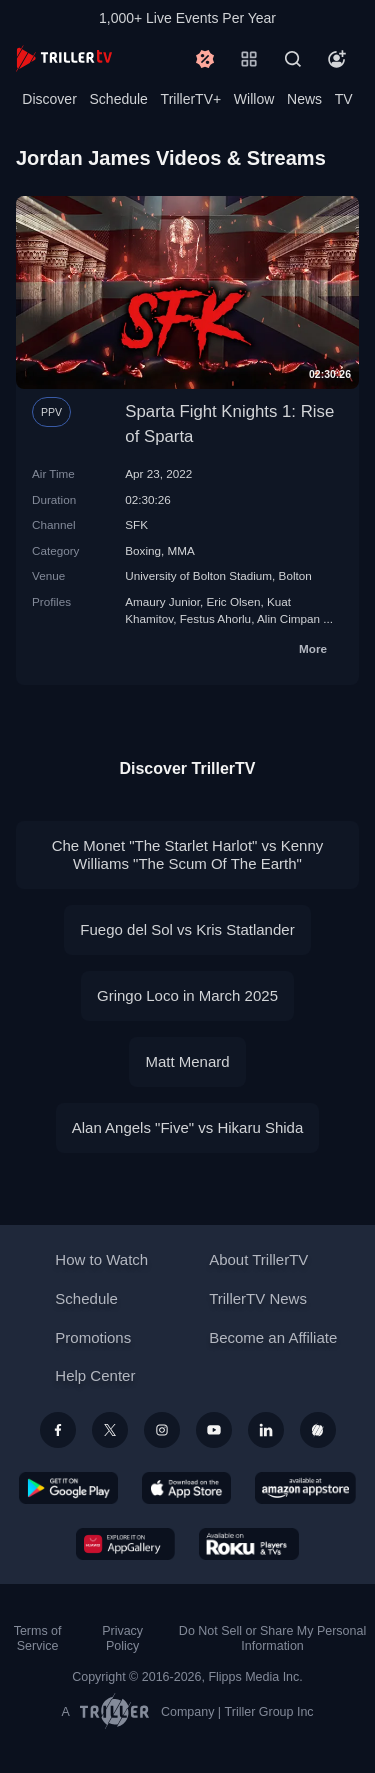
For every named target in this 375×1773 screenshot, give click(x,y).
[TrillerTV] (64, 58)
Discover (49, 99)
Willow (254, 99)
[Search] (293, 59)
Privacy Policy (122, 1638)
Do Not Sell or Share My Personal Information (272, 1638)
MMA (181, 550)
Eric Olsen (234, 601)
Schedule (119, 99)
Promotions (93, 1337)
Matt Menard (187, 1061)
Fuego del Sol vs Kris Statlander (187, 929)
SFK (136, 524)
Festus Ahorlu (215, 618)
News (304, 99)
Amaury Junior (162, 601)
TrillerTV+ (191, 99)
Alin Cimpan (288, 618)
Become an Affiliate (273, 1337)
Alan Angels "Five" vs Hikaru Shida (188, 1127)
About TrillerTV (258, 1259)
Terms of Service (38, 1638)
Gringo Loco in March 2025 (187, 995)
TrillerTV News (258, 1298)
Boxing (143, 550)
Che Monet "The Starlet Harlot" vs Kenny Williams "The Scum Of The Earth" (188, 854)
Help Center (95, 1375)
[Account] (337, 59)
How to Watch (101, 1259)
